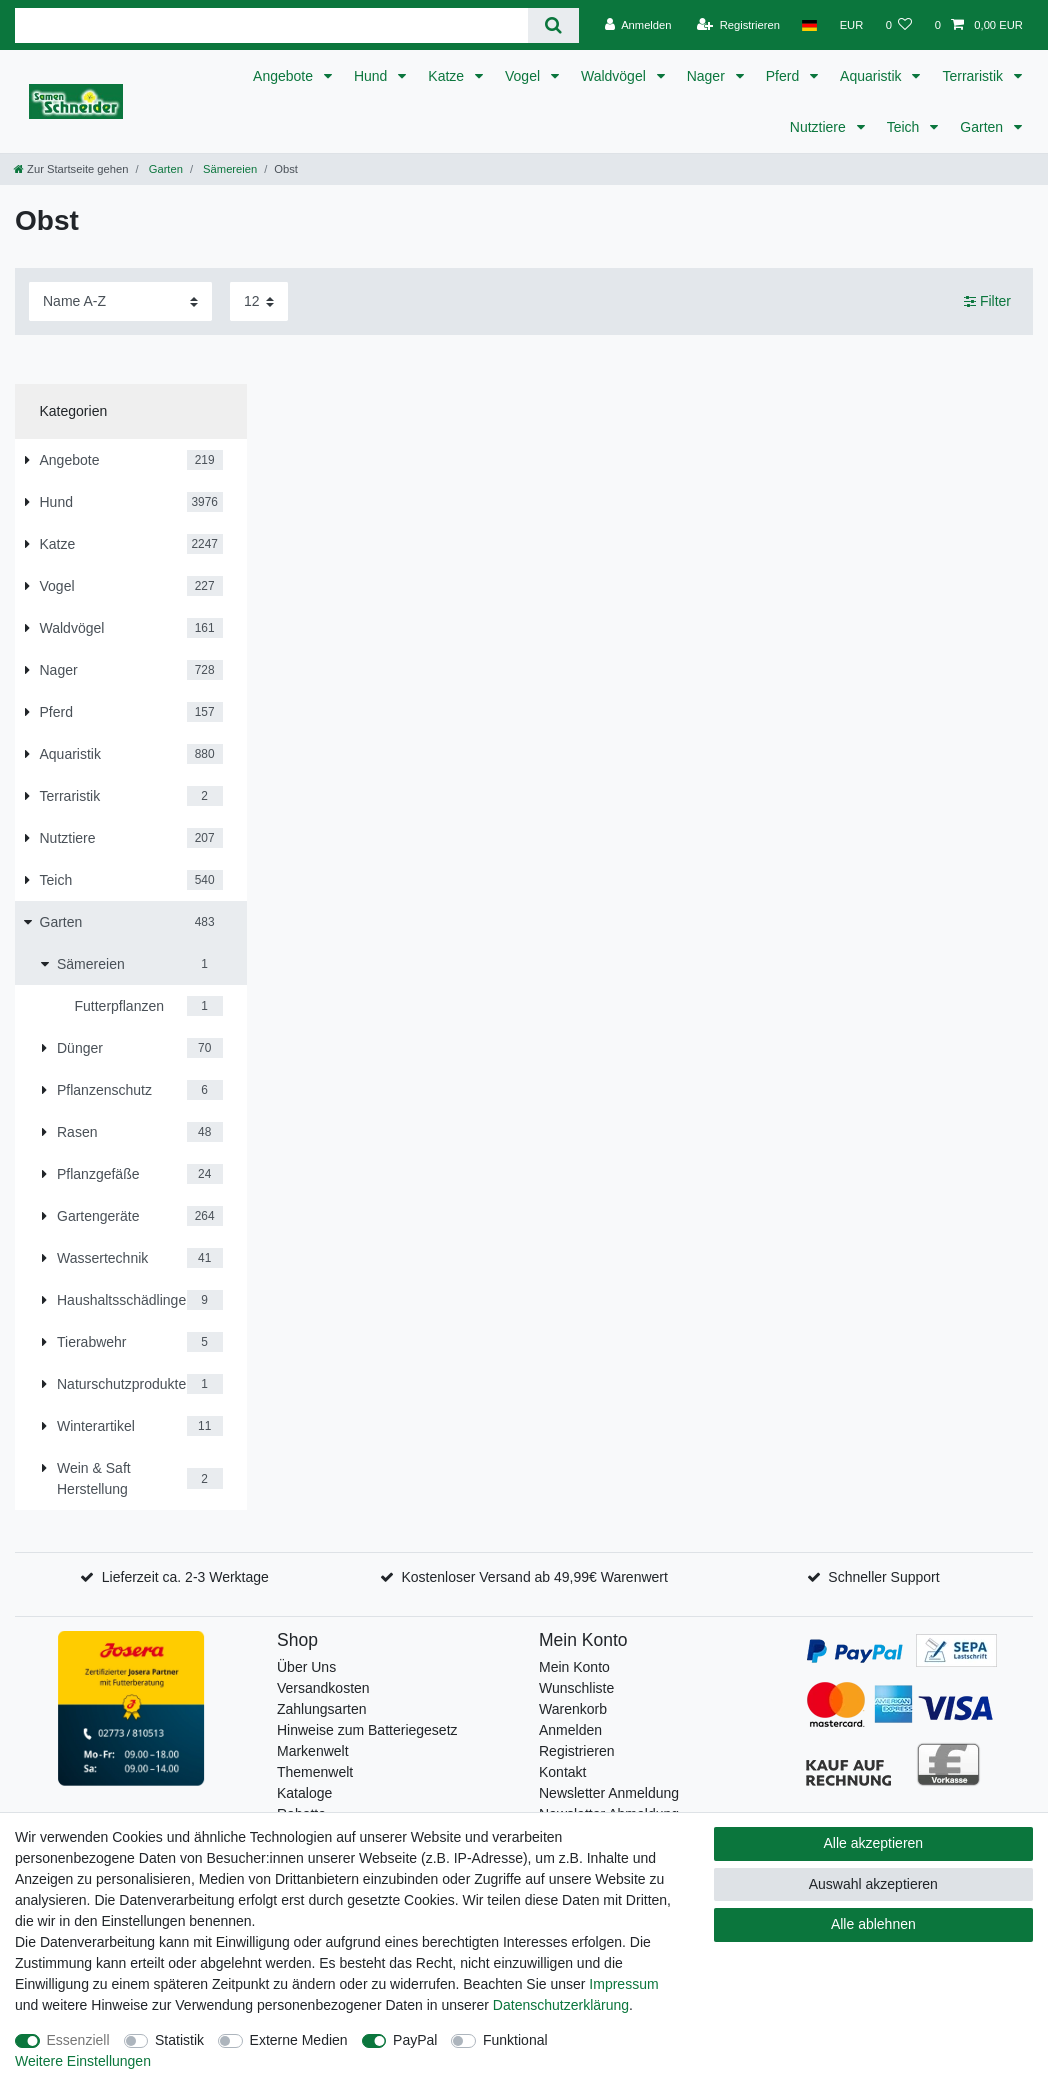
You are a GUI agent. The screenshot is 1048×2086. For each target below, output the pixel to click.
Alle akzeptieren (874, 1843)
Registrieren (576, 1751)
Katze (448, 76)
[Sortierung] (120, 301)
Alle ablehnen (873, 1924)
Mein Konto (574, 1667)
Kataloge (304, 1793)
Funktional (515, 2040)
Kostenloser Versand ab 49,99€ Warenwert (534, 1577)
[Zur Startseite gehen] (71, 169)
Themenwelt (315, 1772)
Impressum (623, 1984)
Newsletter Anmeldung (609, 1793)
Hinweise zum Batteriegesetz (367, 1730)
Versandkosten (323, 1688)
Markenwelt (313, 1751)
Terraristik (974, 76)
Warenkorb (573, 1709)
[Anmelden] (638, 25)
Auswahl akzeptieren (873, 1884)
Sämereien (228, 169)
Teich (905, 127)
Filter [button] (987, 302)
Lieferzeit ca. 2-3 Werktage (185, 1577)
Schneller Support (883, 1577)
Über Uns (306, 1667)
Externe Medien (299, 2040)
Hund (372, 76)
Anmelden (570, 1730)
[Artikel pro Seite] (259, 301)
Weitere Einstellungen (83, 2061)
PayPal (415, 2040)
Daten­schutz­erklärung (561, 2005)
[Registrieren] (738, 25)
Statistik (179, 2040)
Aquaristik (872, 76)
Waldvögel (615, 76)
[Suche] (553, 25)
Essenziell (78, 2040)
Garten (983, 127)
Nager (708, 76)
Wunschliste (576, 1688)
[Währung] (851, 25)
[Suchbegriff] (271, 25)
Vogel (524, 76)
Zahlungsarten (322, 1709)
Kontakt (562, 1772)
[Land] (809, 25)
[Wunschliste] (898, 25)
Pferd (784, 76)
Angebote (285, 76)
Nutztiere (820, 127)
